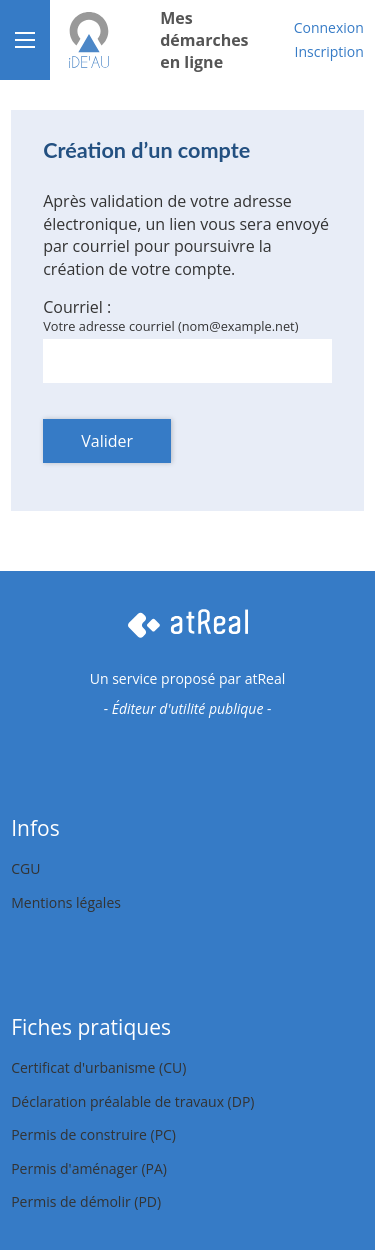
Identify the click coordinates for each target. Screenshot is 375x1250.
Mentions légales (66, 902)
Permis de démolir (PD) (86, 1201)
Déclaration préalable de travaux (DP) (132, 1101)
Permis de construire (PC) (93, 1134)
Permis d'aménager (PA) (89, 1168)
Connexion (329, 27)
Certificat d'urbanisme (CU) (98, 1067)
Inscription (329, 51)
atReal (265, 678)
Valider (107, 441)
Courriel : (77, 307)
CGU (25, 868)
